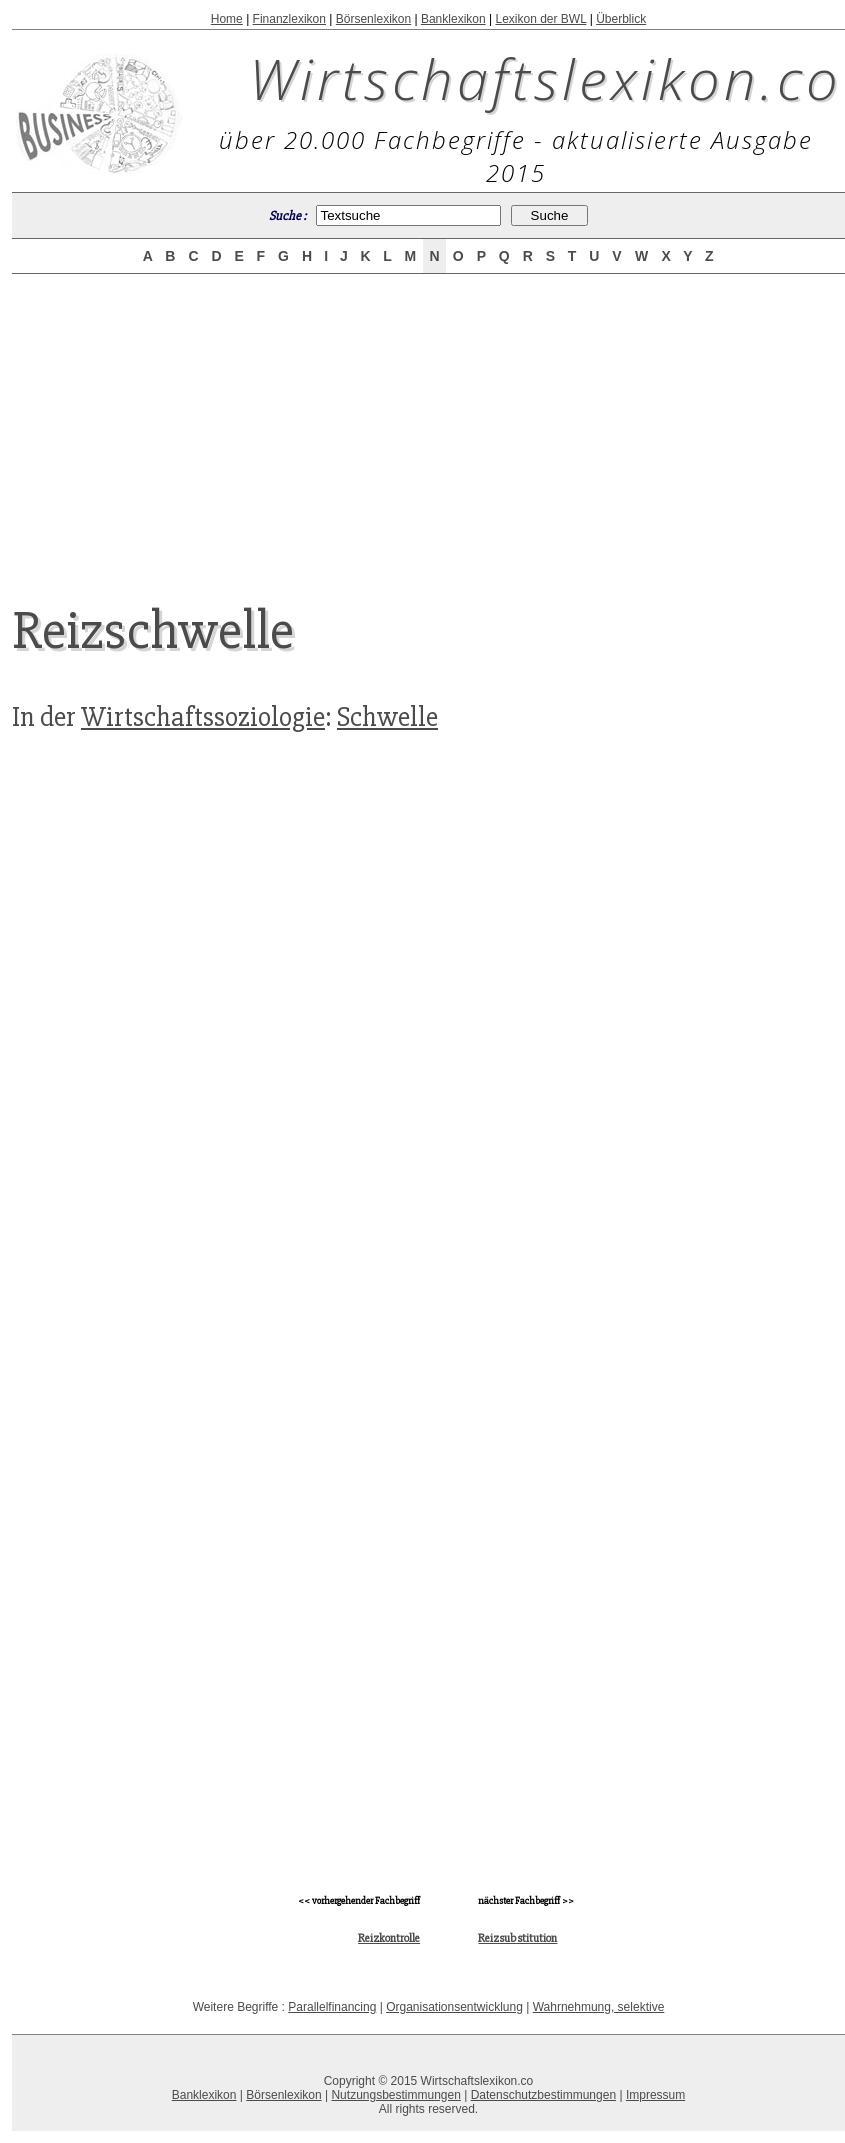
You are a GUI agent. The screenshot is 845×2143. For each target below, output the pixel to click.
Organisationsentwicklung (454, 2007)
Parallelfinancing (332, 2007)
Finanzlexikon (289, 19)
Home (227, 19)
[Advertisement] (429, 422)
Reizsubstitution (517, 1938)
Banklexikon (453, 19)
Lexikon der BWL (540, 19)
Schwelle (387, 717)
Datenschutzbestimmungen (543, 2095)
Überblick (621, 19)
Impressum (655, 2095)
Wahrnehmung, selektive (599, 2007)
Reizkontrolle (389, 1938)
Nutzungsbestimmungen (395, 2095)
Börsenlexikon (373, 19)
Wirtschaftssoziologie (203, 717)
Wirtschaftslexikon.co (545, 78)
